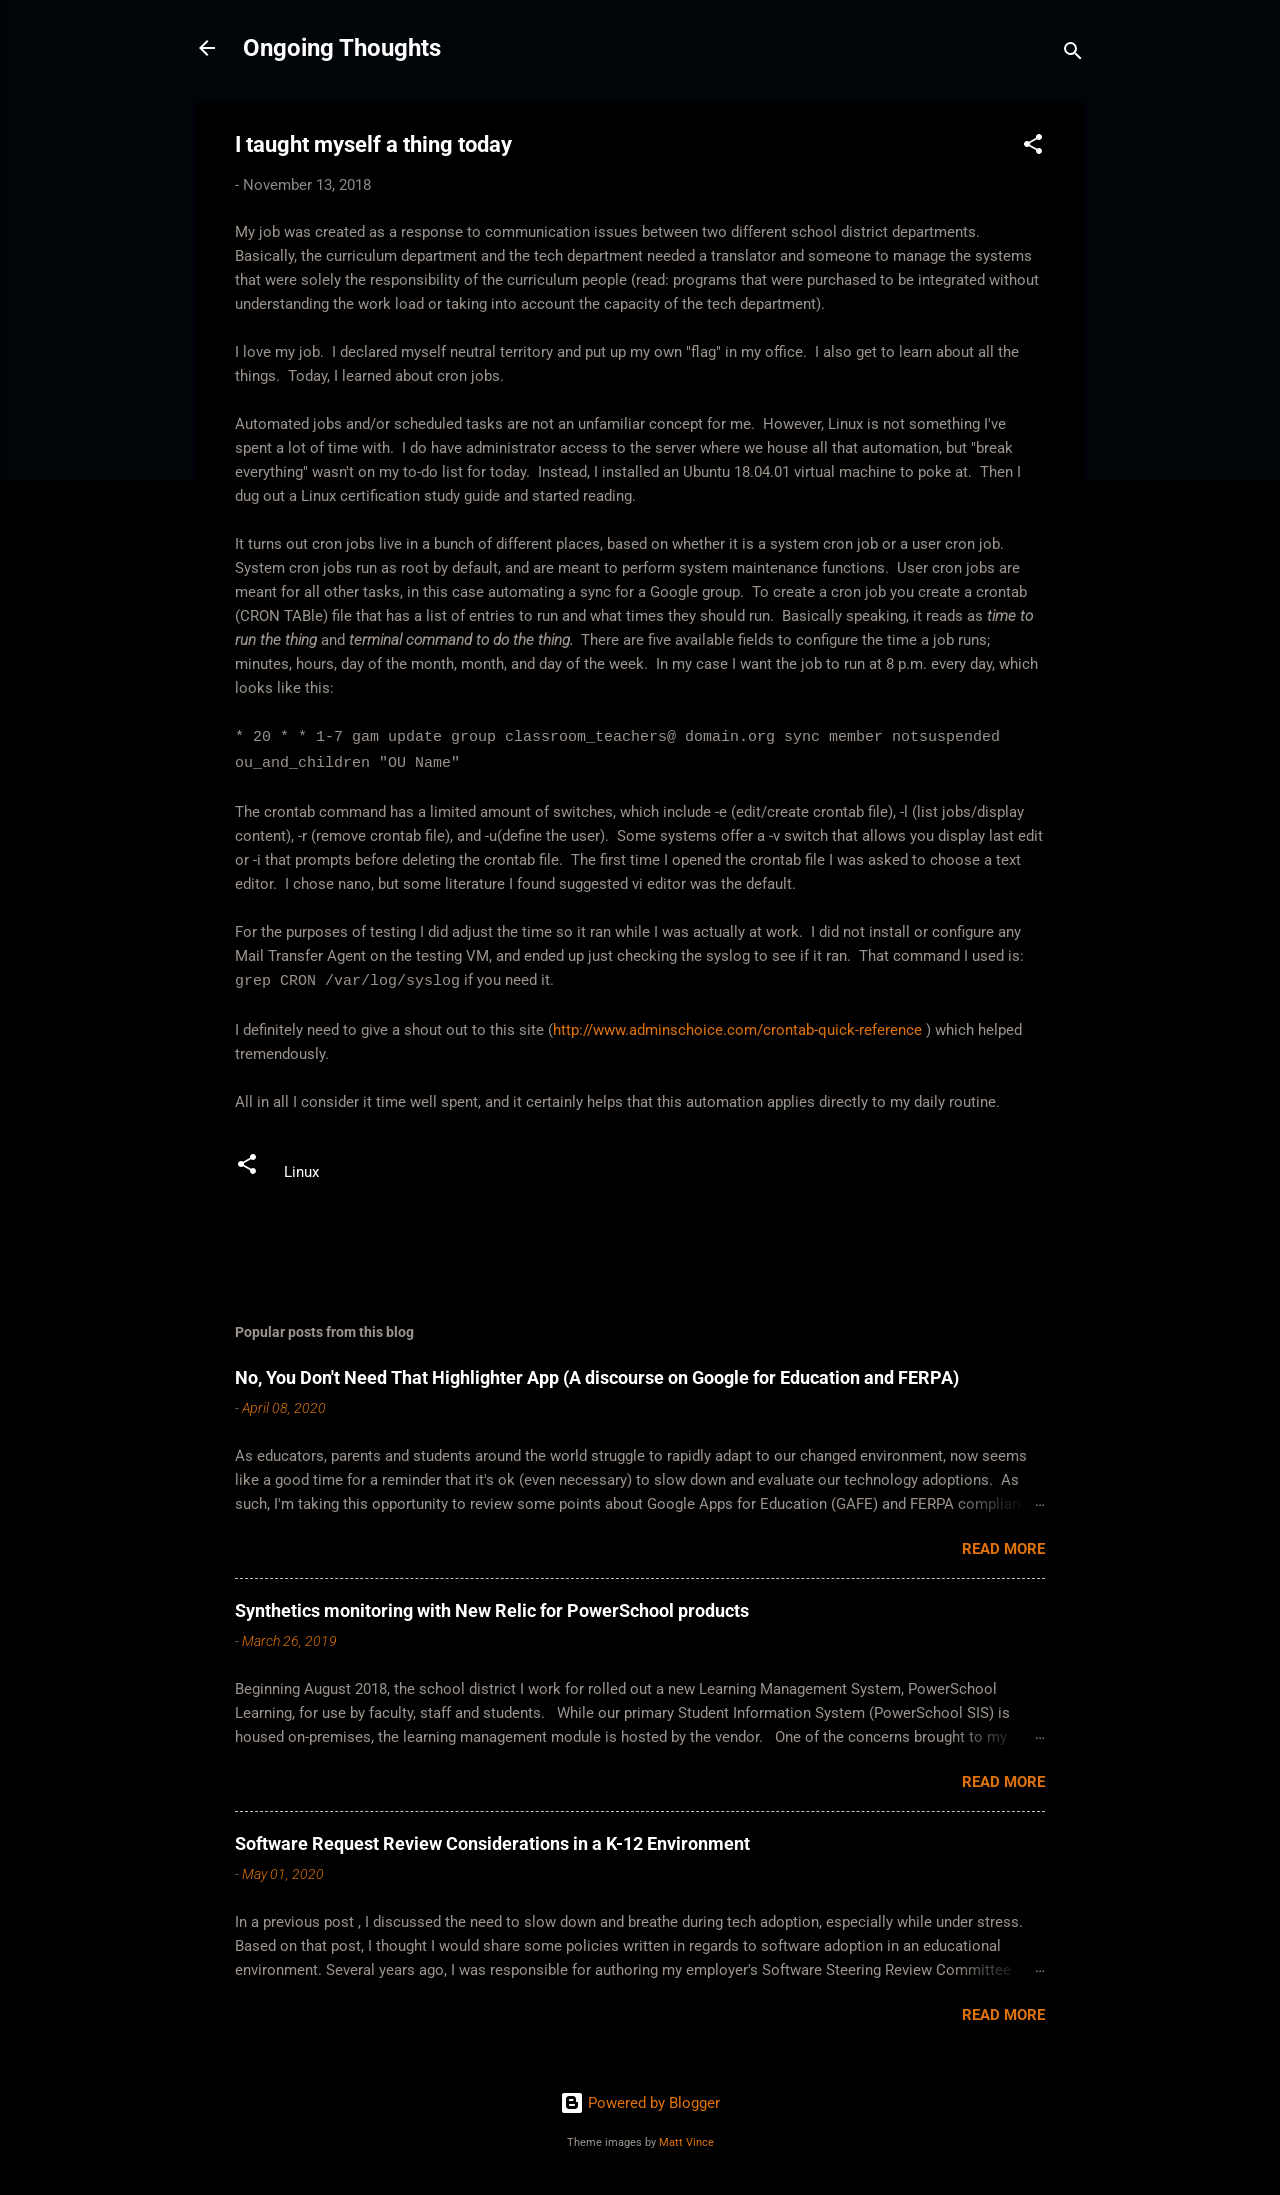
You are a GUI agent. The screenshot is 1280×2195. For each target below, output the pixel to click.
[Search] (1073, 54)
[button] (1033, 147)
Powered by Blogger (640, 2103)
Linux (301, 1172)
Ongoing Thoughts (342, 48)
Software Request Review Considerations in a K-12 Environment (492, 1843)
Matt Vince (686, 2142)
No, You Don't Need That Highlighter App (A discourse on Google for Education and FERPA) (597, 1377)
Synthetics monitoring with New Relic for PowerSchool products (492, 1610)
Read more (1003, 1549)
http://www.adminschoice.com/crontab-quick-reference (737, 1030)
